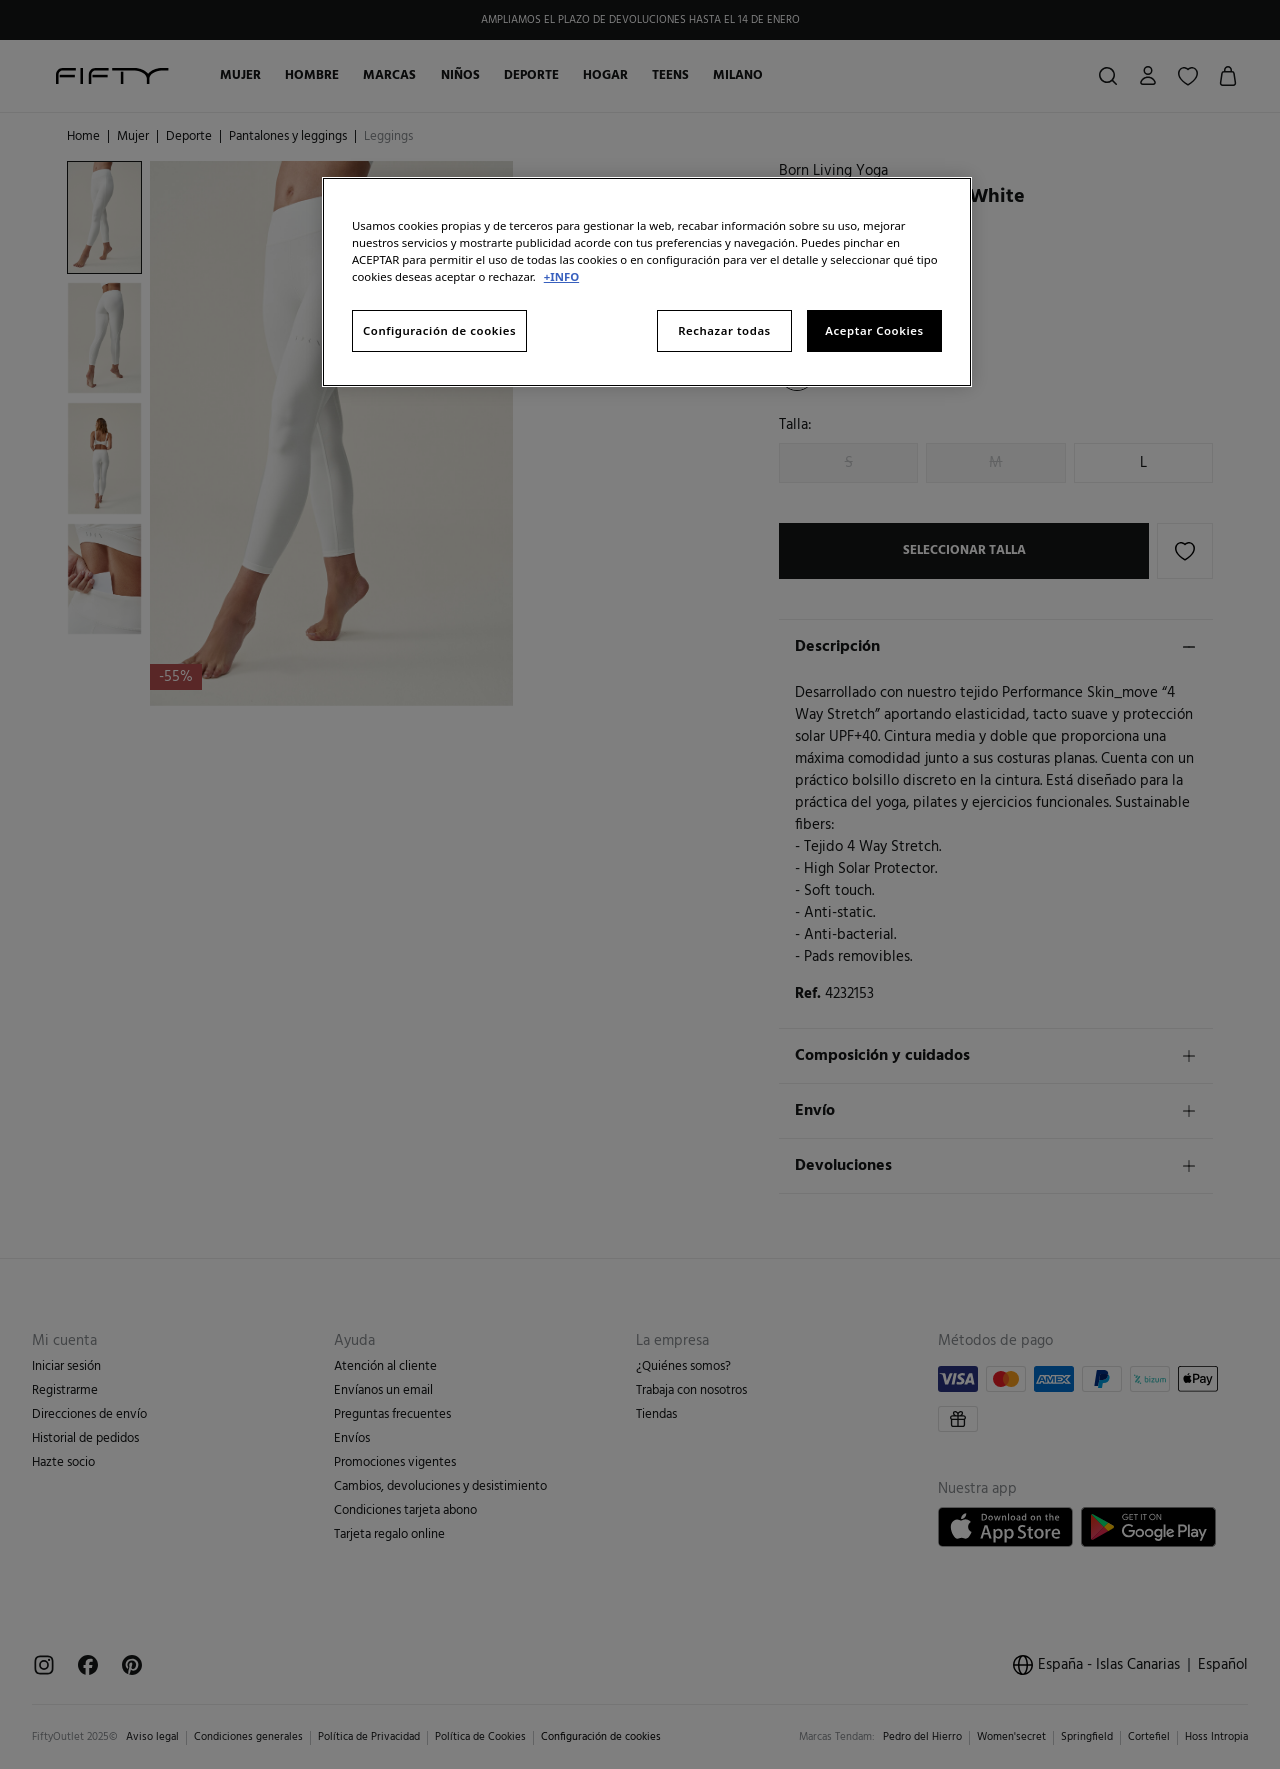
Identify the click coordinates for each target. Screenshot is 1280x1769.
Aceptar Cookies (874, 330)
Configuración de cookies (439, 330)
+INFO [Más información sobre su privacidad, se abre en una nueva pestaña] (561, 276)
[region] (647, 282)
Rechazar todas (724, 330)
